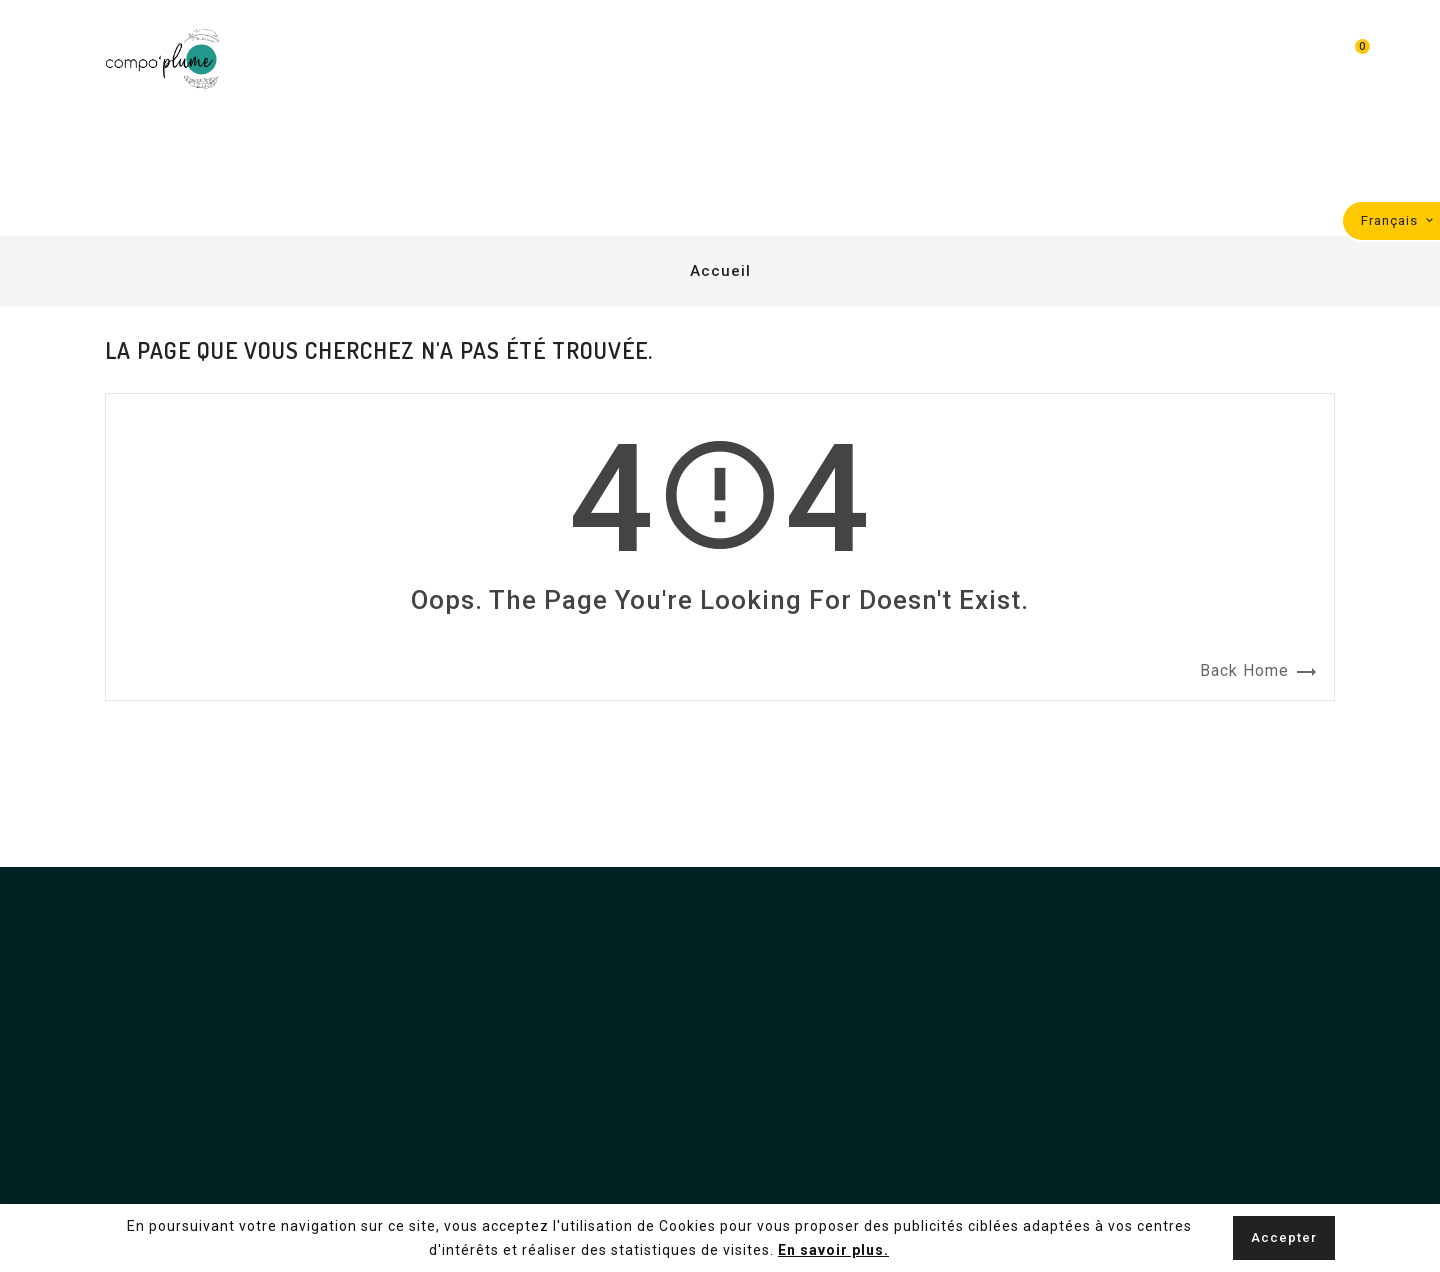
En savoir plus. (833, 1250)
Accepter (1284, 1237)
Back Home (1259, 672)
